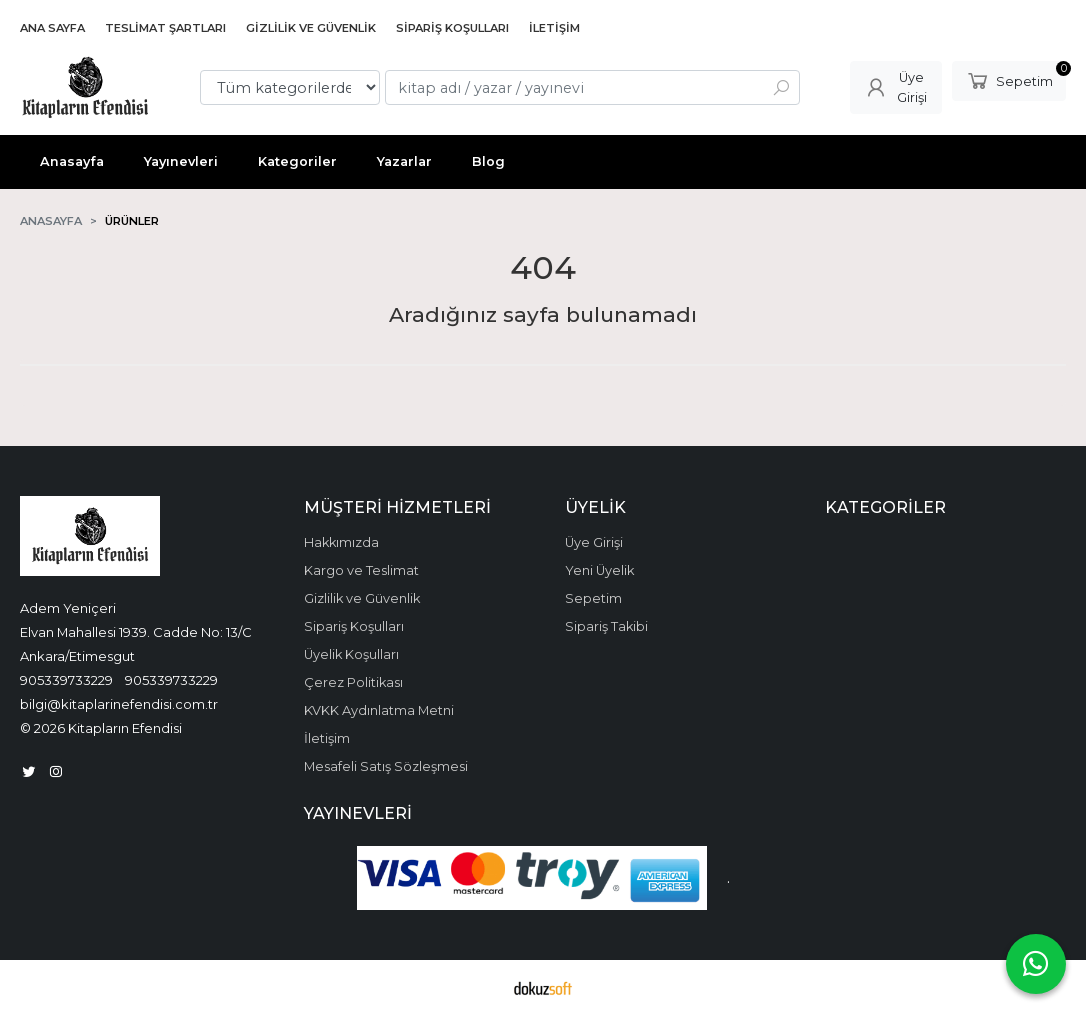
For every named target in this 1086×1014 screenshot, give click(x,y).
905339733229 (66, 680)
